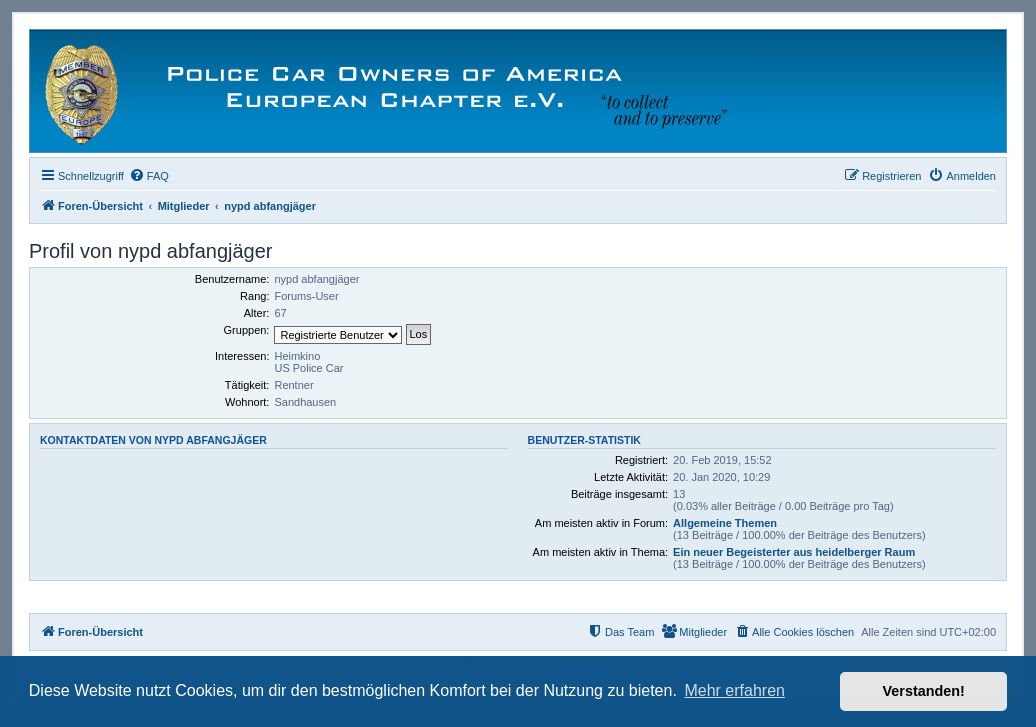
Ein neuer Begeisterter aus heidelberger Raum (794, 552)
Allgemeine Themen (725, 523)
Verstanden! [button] (924, 691)
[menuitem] (149, 176)
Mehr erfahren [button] (734, 690)
